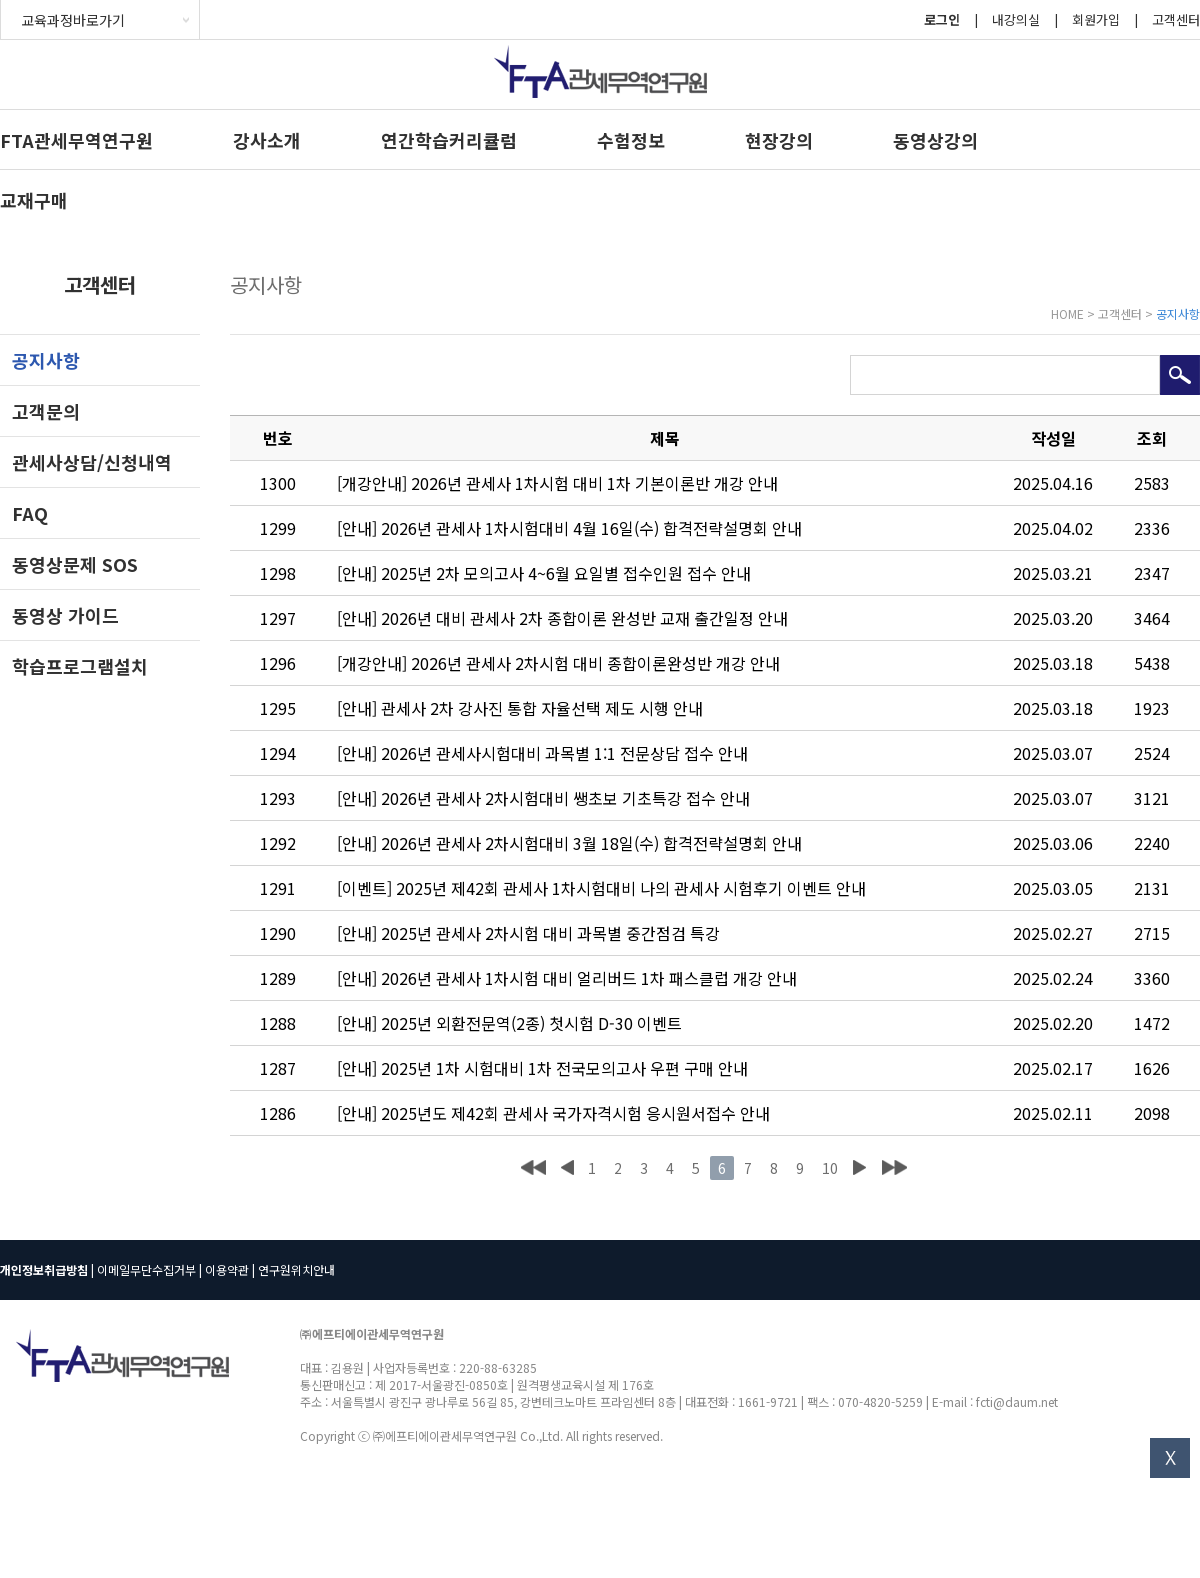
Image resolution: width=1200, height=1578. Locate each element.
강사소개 (267, 140)
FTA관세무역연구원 (76, 140)
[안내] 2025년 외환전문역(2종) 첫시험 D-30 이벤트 (509, 1023)
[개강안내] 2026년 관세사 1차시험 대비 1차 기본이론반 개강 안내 (557, 483)
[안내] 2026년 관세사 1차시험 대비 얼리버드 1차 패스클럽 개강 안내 (567, 978)
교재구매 (34, 200)
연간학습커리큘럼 (449, 140)
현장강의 (779, 140)
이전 (567, 1168)
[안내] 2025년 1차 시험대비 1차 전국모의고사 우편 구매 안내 (542, 1068)
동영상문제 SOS (75, 564)
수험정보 (631, 140)
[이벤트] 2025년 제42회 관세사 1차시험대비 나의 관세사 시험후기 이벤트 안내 (601, 888)
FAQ (30, 513)
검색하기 (1180, 375)
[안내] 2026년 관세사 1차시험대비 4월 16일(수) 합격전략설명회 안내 (569, 528)
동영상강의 (935, 140)
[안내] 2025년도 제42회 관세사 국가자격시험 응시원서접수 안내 (553, 1113)
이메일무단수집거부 (146, 1269)
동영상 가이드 (65, 615)
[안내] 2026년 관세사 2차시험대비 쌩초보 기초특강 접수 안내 (543, 798)
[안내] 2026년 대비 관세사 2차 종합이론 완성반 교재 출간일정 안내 (562, 618)
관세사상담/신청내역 (92, 462)
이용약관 (227, 1269)
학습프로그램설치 (80, 666)
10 (830, 1168)
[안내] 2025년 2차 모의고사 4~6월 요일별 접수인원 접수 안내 (544, 573)
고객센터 (1176, 19)
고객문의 (46, 411)
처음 (533, 1168)
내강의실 (1016, 19)
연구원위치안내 (296, 1269)
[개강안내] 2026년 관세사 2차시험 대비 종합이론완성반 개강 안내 (558, 663)
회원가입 (1096, 19)
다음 (859, 1168)
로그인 (942, 19)
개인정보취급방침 (44, 1269)
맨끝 (894, 1168)
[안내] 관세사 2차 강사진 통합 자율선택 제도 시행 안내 (520, 708)
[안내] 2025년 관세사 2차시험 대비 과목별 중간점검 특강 (528, 933)
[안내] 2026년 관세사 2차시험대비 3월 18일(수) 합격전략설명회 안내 (569, 843)
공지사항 (46, 360)
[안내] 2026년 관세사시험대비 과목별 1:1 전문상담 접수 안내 (542, 753)
